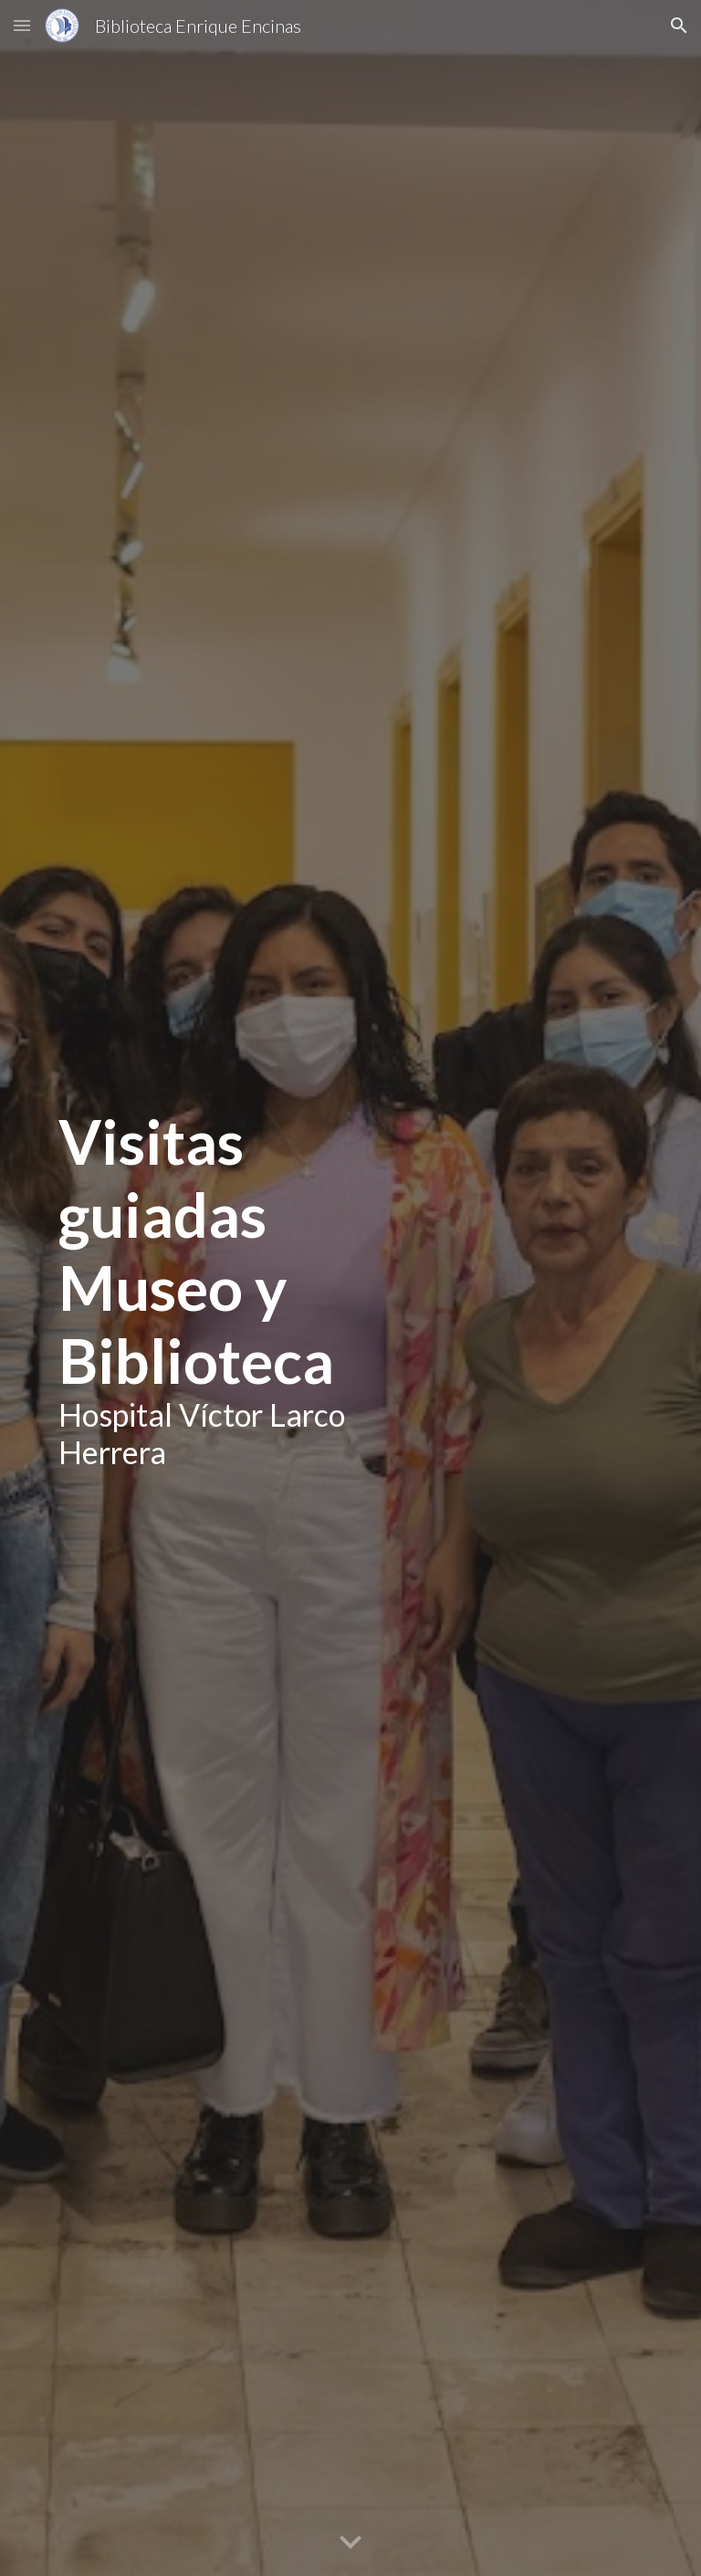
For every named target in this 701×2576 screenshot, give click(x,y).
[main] (222, 1288)
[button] (22, 25)
